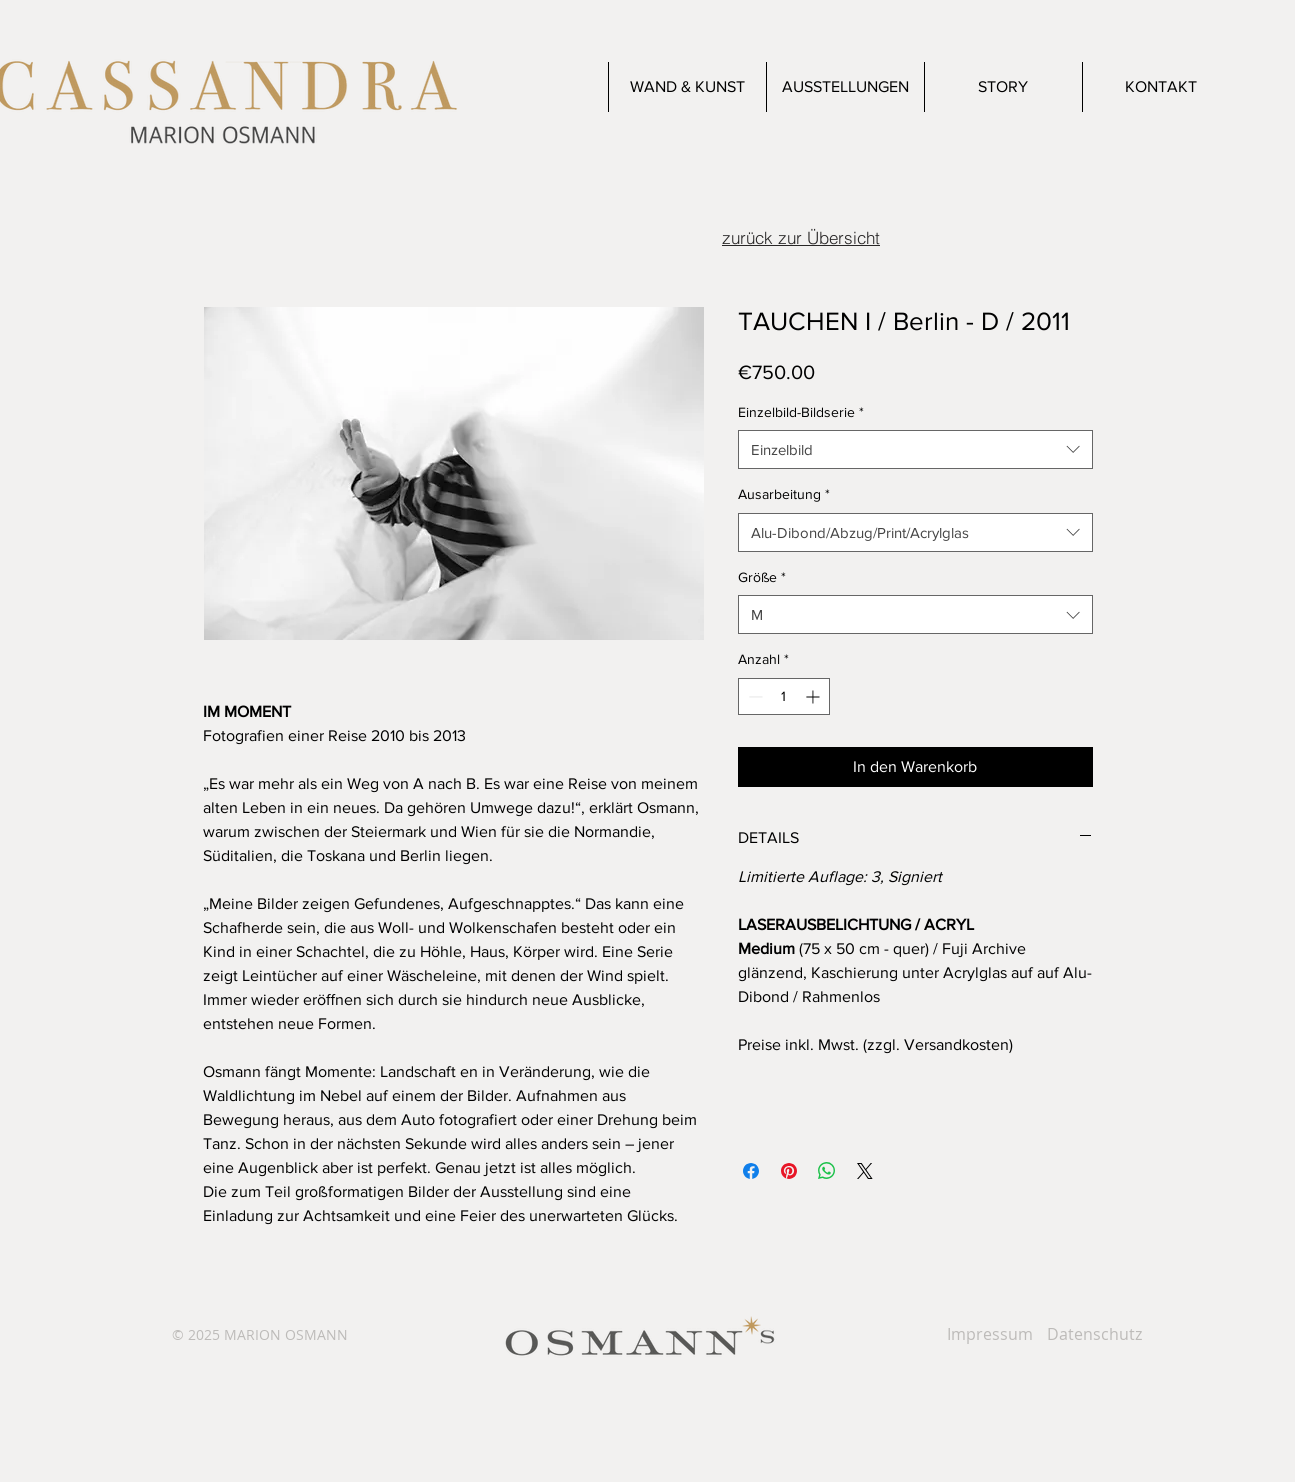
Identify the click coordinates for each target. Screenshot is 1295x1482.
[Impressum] (990, 1334)
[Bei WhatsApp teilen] (827, 1171)
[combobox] (915, 449)
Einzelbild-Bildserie (801, 412)
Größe (762, 577)
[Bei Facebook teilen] (751, 1171)
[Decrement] (753, 696)
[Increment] (814, 696)
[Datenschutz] (1094, 1334)
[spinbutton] (784, 696)
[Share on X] (865, 1171)
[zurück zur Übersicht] (801, 237)
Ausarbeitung (784, 494)
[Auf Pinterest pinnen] (789, 1171)
